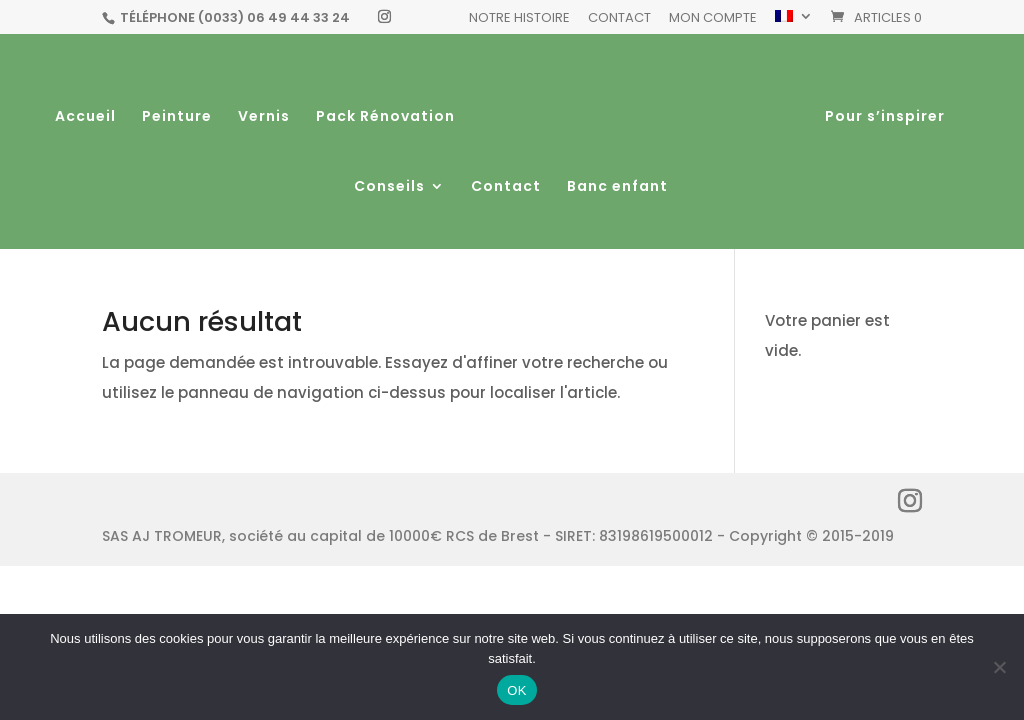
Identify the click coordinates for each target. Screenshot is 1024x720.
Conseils (389, 187)
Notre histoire (519, 19)
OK (516, 690)
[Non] (999, 667)
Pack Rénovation (386, 117)
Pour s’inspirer (884, 117)
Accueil (86, 117)
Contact (619, 19)
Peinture (178, 117)
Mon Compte (713, 19)
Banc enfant (617, 187)
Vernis (265, 117)
